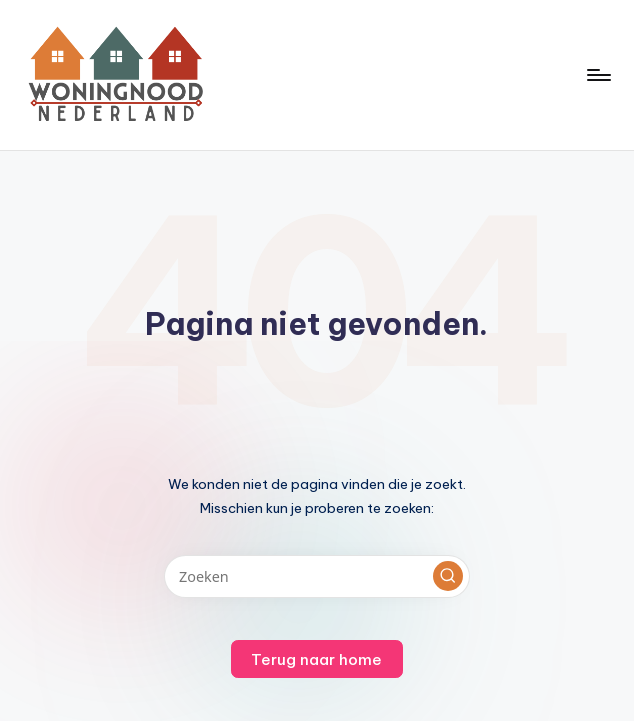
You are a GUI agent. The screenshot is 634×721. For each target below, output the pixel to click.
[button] (448, 576)
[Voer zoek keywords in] (316, 576)
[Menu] (597, 75)
